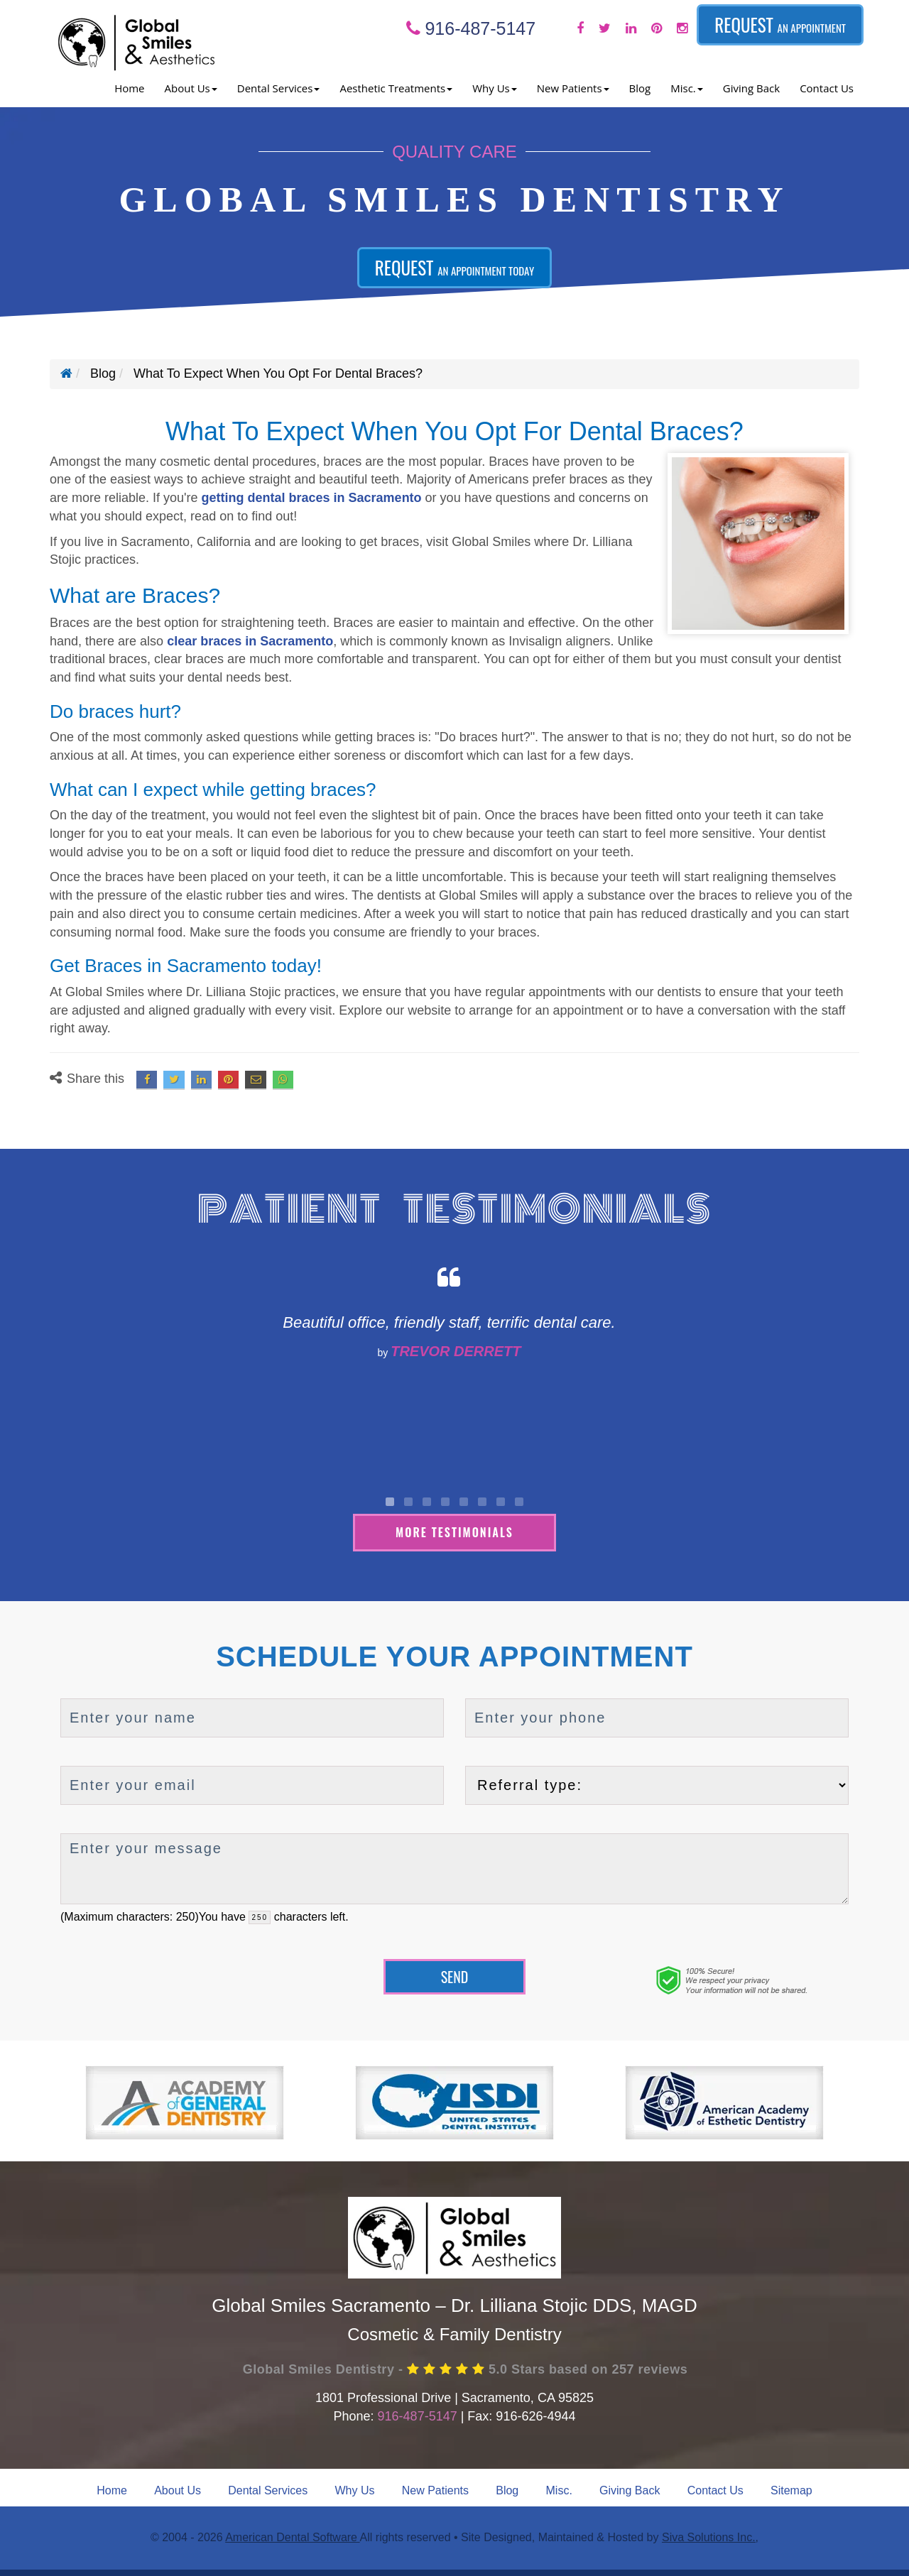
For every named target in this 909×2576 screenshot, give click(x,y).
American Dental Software (292, 2537)
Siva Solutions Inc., (710, 2537)
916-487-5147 (471, 28)
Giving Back (751, 88)
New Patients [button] (573, 88)
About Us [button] (191, 88)
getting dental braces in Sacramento (312, 498)
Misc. (559, 2490)
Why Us (355, 2490)
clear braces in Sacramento (250, 641)
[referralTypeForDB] (657, 1784)
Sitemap (791, 2490)
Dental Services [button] (278, 88)
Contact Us (827, 88)
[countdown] (260, 1916)
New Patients (435, 2490)
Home (129, 88)
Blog (640, 88)
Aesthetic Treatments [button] (395, 88)
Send (455, 1976)
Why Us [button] (494, 88)
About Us (177, 2490)
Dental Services (267, 2490)
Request (780, 24)
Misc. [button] (686, 88)
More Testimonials (454, 1531)
